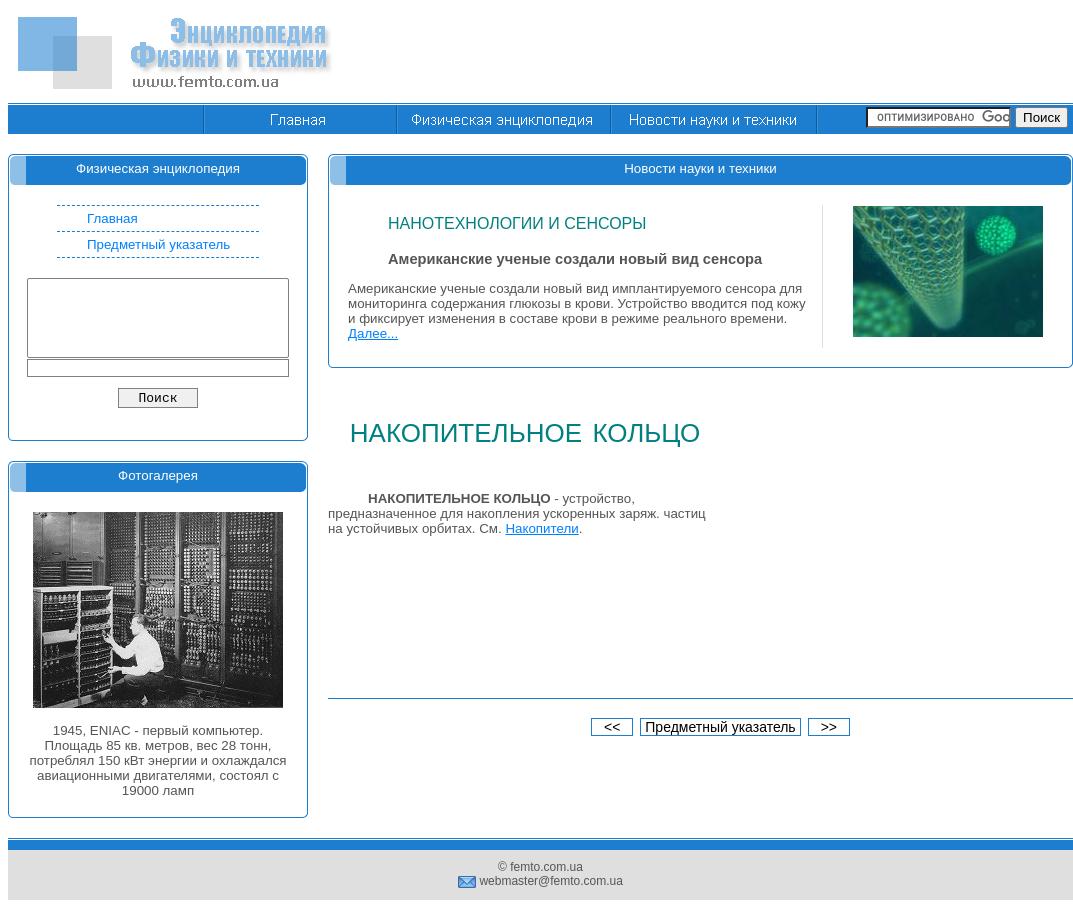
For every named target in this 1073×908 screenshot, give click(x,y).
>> (829, 727)
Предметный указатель (158, 244)
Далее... (373, 333)
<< (612, 727)
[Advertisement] (890, 543)
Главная (112, 218)
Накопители (541, 528)
